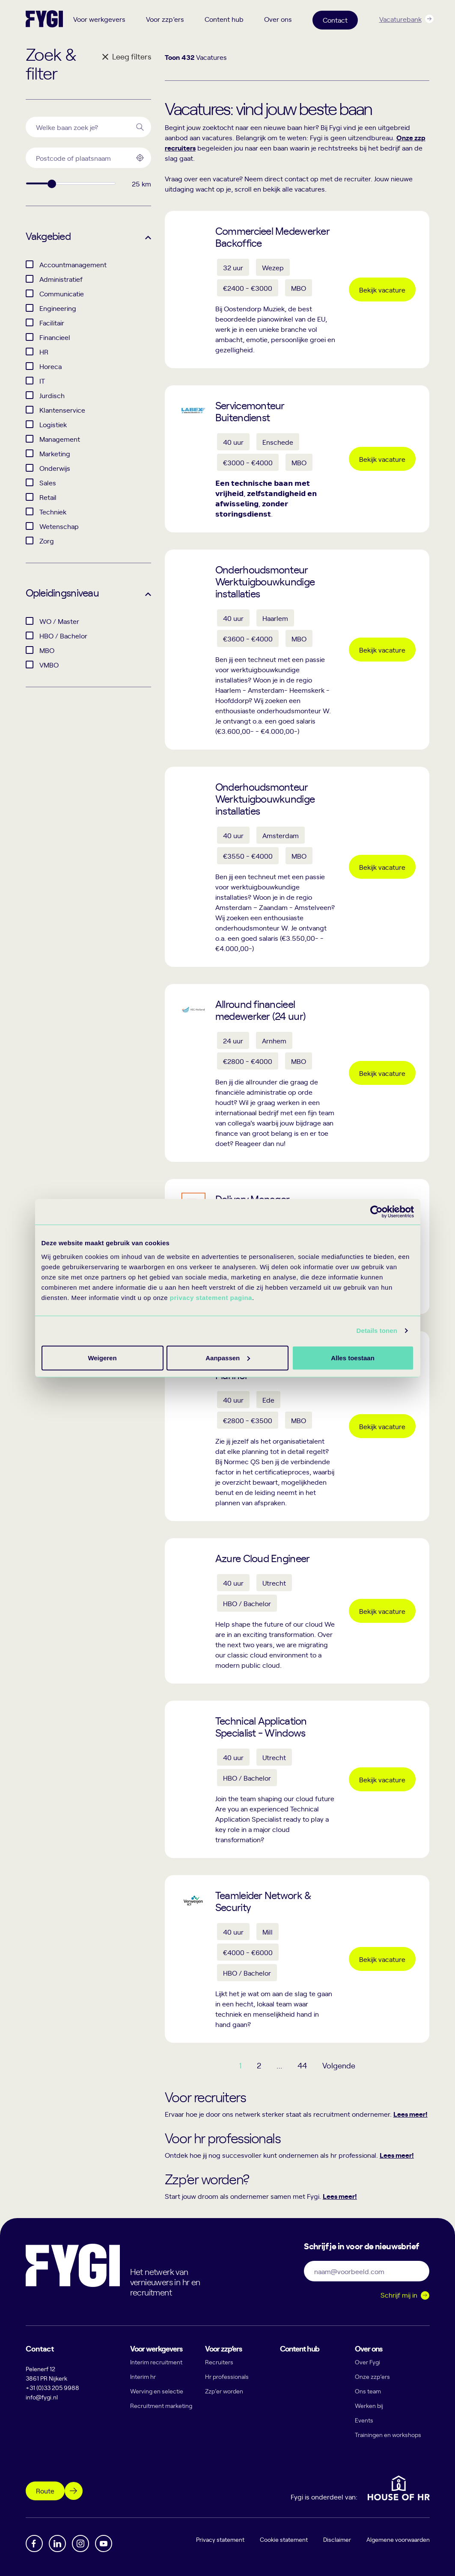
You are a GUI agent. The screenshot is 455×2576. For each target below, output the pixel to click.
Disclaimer (337, 2539)
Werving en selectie (156, 2391)
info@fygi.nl (42, 2397)
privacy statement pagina (211, 1297)
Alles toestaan (102, 1357)
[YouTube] (103, 2543)
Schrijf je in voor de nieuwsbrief (361, 2245)
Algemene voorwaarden (398, 2539)
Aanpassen (226, 1357)
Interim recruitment (156, 2362)
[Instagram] (80, 2543)
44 (302, 2065)
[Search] (140, 127)
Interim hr (143, 2376)
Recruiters (219, 2362)
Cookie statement (284, 2539)
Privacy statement (220, 2539)
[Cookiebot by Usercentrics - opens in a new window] (376, 1211)
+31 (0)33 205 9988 (52, 2388)
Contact (335, 19)
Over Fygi (367, 2362)
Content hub (224, 19)
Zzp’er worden (224, 2391)
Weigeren (350, 1357)
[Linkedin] (57, 2543)
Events (364, 2420)
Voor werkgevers (99, 19)
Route (45, 2490)
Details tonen (377, 1330)
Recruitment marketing (161, 2406)
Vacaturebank (400, 19)
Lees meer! (410, 2113)
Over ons (278, 19)
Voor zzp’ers (165, 19)
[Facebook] (34, 2543)
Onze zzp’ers (372, 2376)
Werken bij (369, 2406)
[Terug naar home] (44, 18)
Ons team (368, 2391)
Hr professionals (227, 2376)
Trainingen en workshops (388, 2435)
